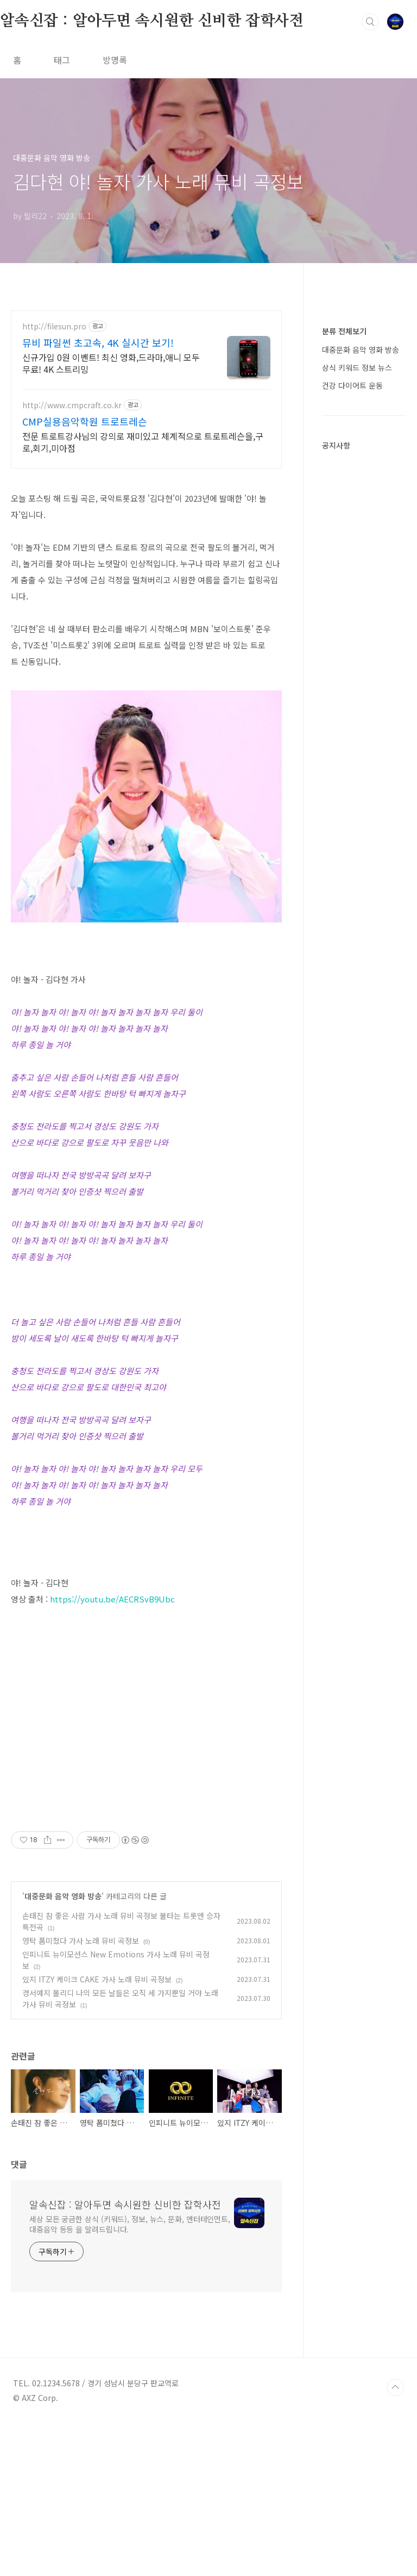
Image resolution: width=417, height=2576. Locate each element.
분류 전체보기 (344, 331)
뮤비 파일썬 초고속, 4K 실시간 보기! (98, 342)
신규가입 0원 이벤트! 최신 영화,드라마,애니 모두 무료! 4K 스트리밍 (111, 363)
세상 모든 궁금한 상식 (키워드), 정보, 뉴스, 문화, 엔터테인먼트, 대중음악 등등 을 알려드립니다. (129, 2376)
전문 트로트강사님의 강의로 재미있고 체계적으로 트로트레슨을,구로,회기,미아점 (142, 441)
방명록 (115, 59)
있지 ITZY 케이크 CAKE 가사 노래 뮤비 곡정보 (97, 2131)
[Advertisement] (146, 1878)
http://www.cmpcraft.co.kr (72, 405)
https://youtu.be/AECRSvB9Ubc (112, 1599)
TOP (395, 2539)
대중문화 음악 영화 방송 (63, 2048)
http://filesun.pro (54, 326)
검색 (370, 22)
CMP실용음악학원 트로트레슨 (84, 421)
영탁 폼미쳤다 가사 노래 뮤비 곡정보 (80, 2092)
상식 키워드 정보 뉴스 (357, 367)
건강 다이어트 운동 (352, 385)
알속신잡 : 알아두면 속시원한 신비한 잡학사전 (152, 21)
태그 (62, 59)
